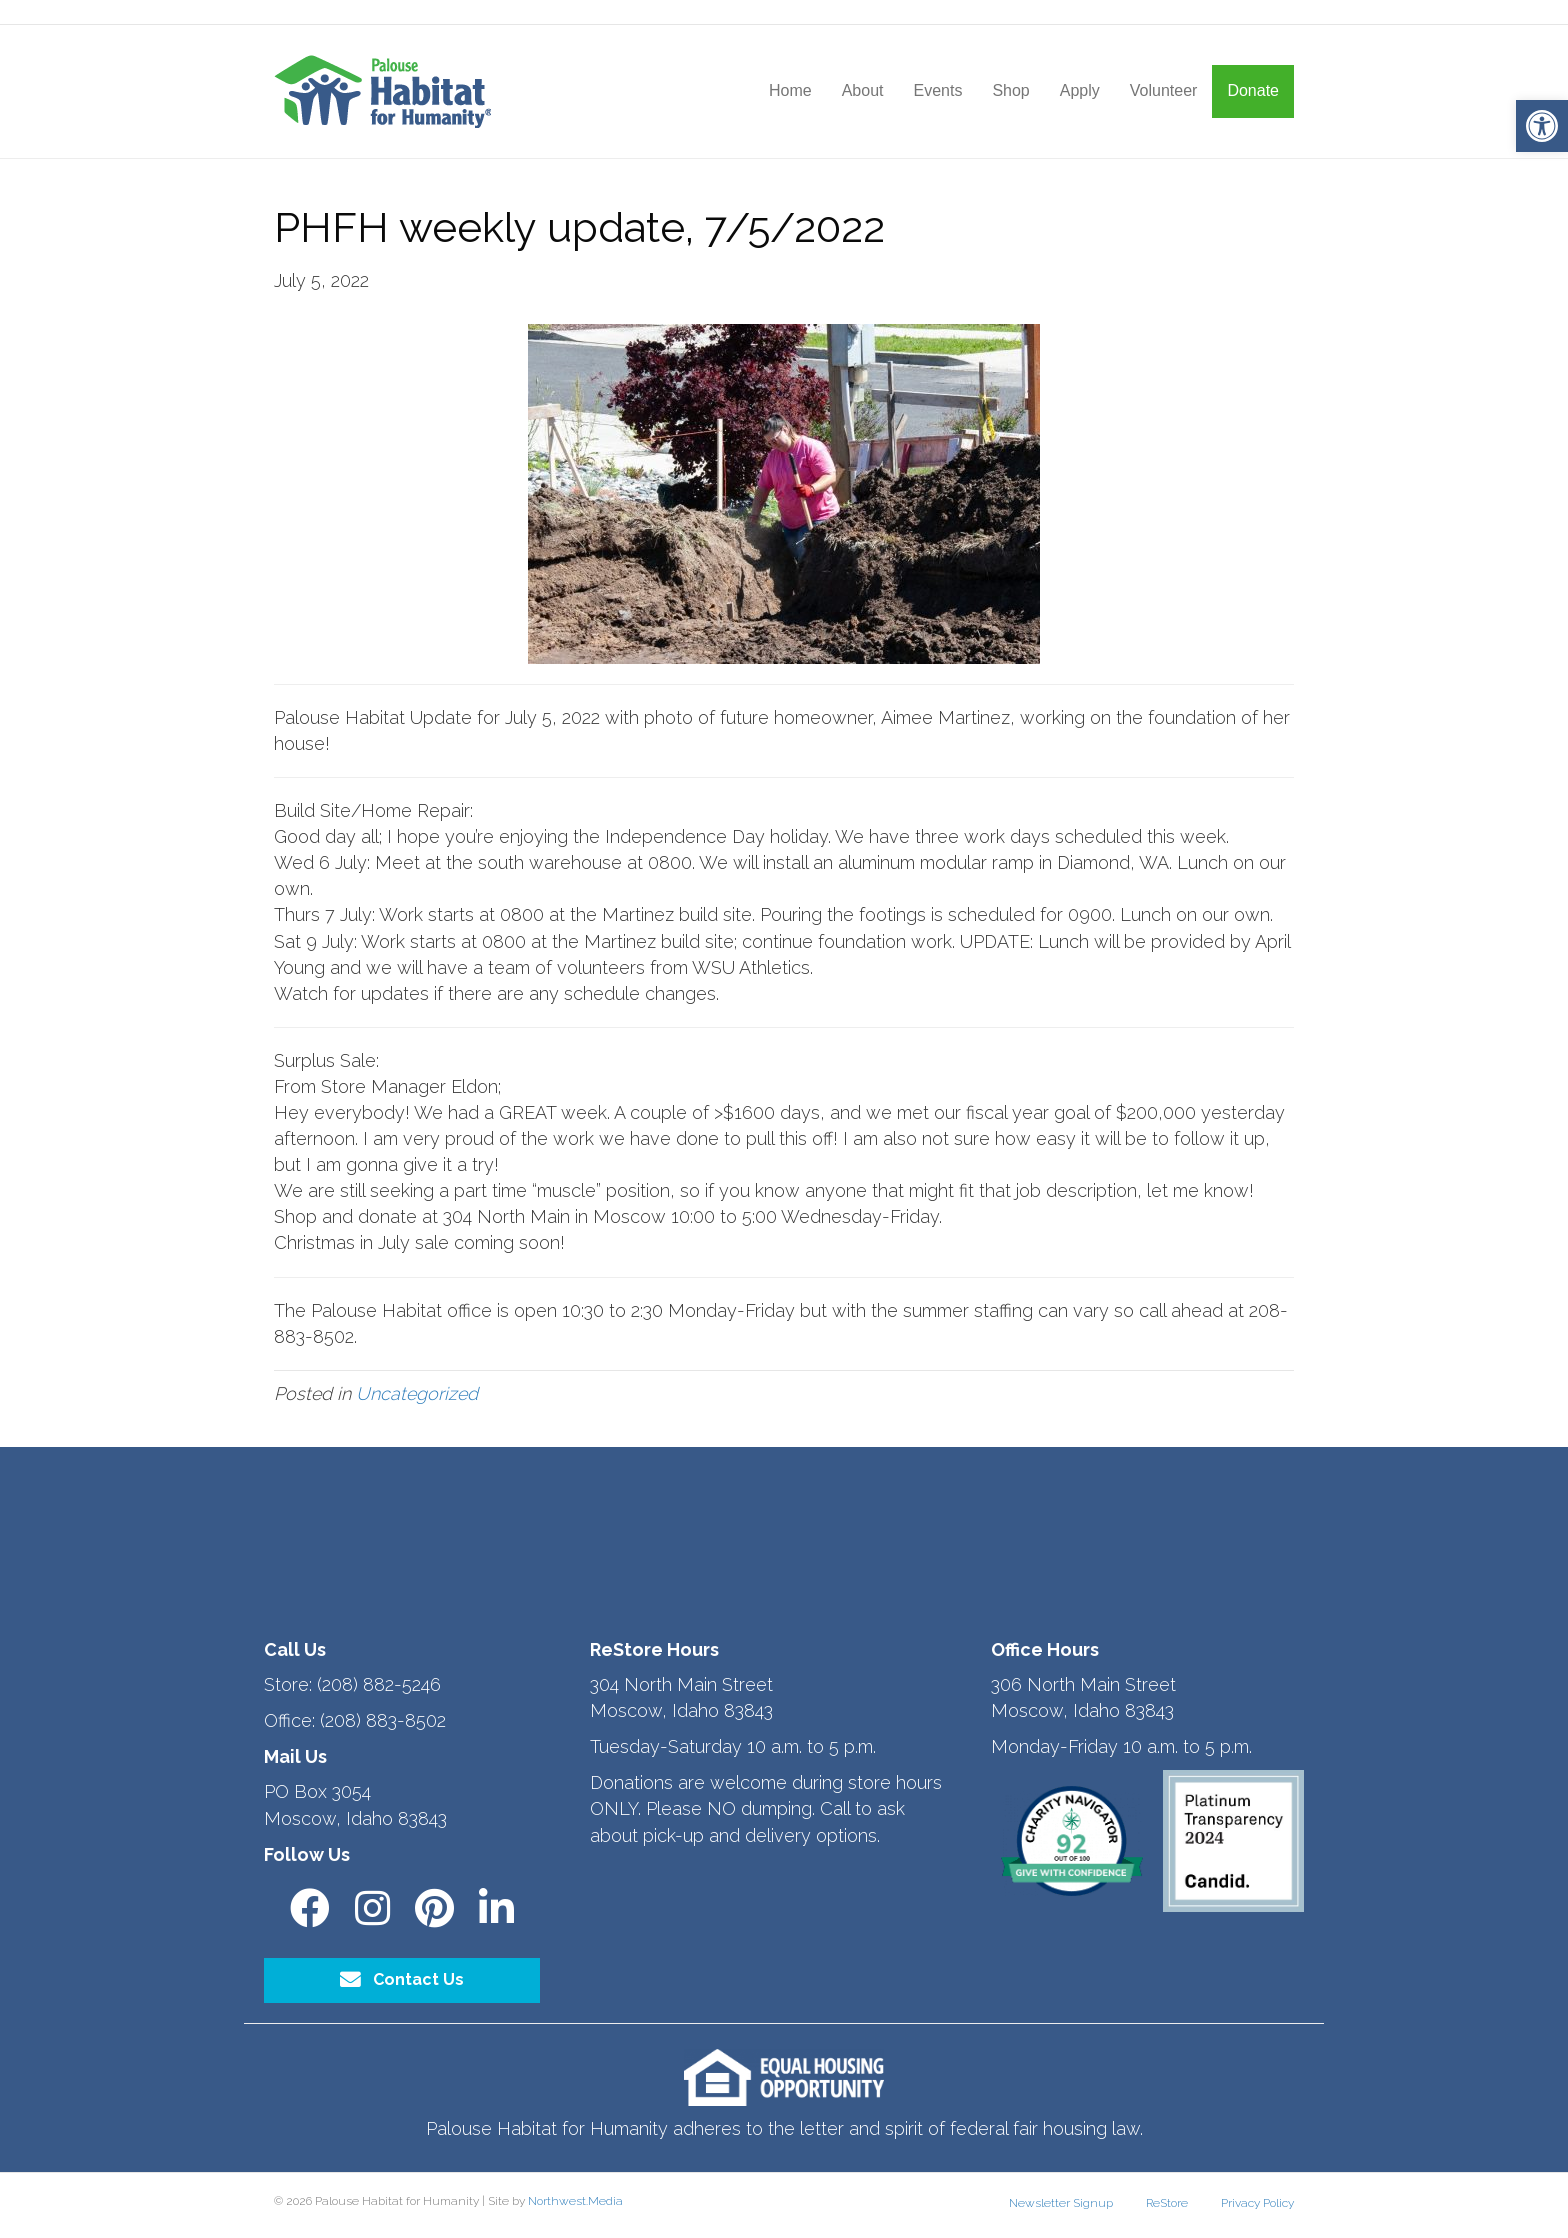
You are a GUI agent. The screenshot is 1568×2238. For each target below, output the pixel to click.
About (863, 90)
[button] (1542, 126)
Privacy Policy (1257, 2203)
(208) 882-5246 (379, 1684)
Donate (1253, 90)
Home (790, 90)
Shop (1010, 90)
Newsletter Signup (1061, 2203)
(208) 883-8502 (383, 1720)
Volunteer (1164, 90)
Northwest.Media (575, 2201)
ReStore (1167, 2203)
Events (937, 90)
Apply (1080, 90)
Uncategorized (417, 1393)
